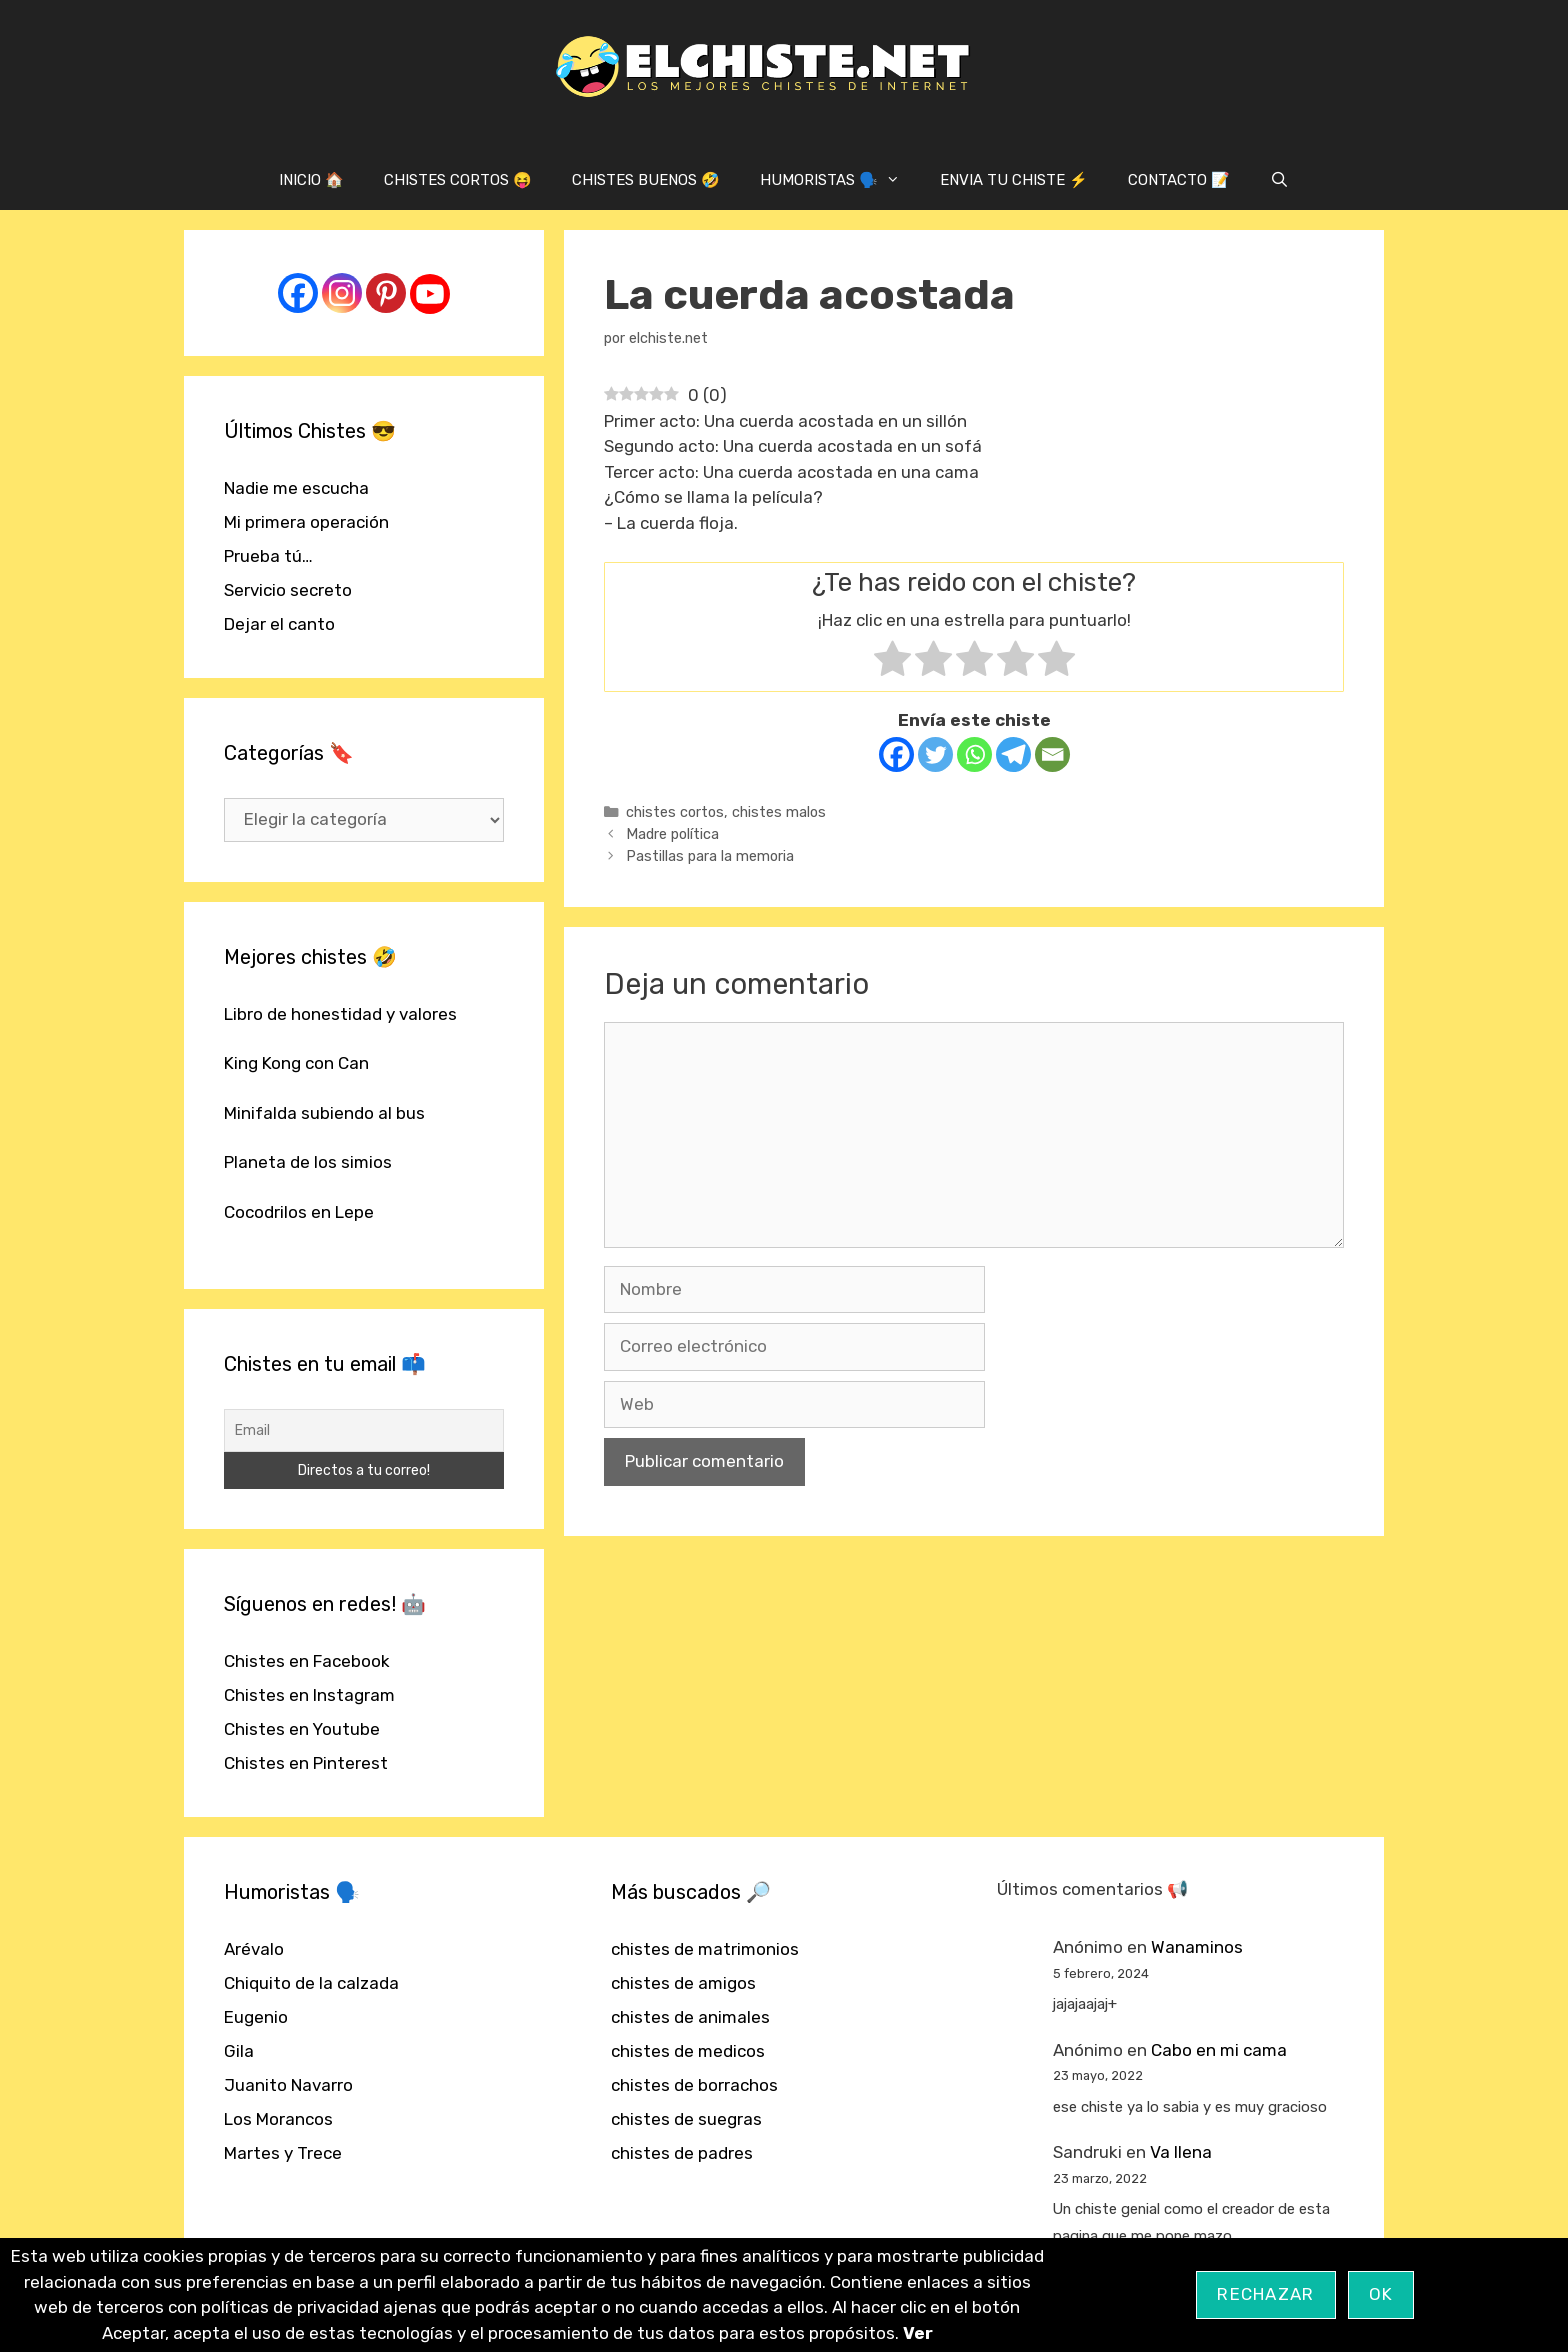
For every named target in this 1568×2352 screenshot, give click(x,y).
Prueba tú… (268, 556)
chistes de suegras (686, 2119)
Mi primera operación (306, 522)
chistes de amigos (683, 1983)
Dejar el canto (279, 624)
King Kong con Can (296, 1063)
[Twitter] (935, 754)
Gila (239, 2051)
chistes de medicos (688, 2051)
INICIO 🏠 (311, 180)
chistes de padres (682, 2153)
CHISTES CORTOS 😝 (458, 180)
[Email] (1052, 754)
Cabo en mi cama (1219, 2050)
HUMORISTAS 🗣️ (840, 180)
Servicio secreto (288, 590)
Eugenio (256, 2017)
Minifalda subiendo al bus (324, 1113)
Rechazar (1265, 2294)
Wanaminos (1197, 1947)
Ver (918, 2333)
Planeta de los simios (308, 1162)
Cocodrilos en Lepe (299, 1212)
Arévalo (254, 1949)
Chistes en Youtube (302, 1729)
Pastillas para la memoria (710, 856)
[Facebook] (896, 754)
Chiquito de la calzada (311, 1983)
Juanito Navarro (288, 2085)
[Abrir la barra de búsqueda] (1279, 180)
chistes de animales (690, 2017)
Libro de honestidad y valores (340, 1014)
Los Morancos (278, 2119)
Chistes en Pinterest (306, 1763)
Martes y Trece (283, 2153)
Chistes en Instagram (309, 1695)
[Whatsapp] (974, 754)
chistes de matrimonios (705, 1949)
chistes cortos (675, 812)
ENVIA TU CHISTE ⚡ (1014, 180)
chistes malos (779, 812)
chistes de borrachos (694, 2085)
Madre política (672, 834)
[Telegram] (1013, 754)
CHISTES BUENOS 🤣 (646, 180)
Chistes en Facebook (307, 1661)
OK (1381, 2294)
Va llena (1181, 2152)
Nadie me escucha (296, 488)
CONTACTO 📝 (1179, 180)
